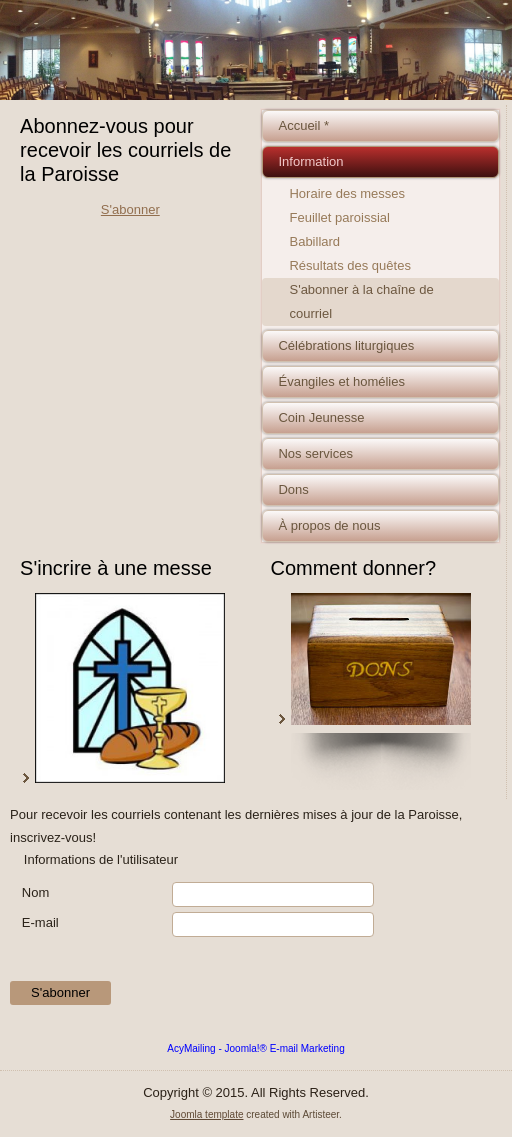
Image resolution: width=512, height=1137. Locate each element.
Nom (35, 892)
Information (310, 161)
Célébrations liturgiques (346, 345)
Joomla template (206, 1114)
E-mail (40, 922)
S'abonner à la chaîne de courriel (361, 301)
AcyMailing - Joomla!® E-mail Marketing (255, 1048)
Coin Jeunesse (321, 417)
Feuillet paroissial (339, 217)
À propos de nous (329, 525)
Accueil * (303, 125)
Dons (293, 489)
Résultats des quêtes (349, 265)
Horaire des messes (347, 193)
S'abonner (130, 209)
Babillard (314, 241)
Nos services (315, 453)
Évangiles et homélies (341, 381)
